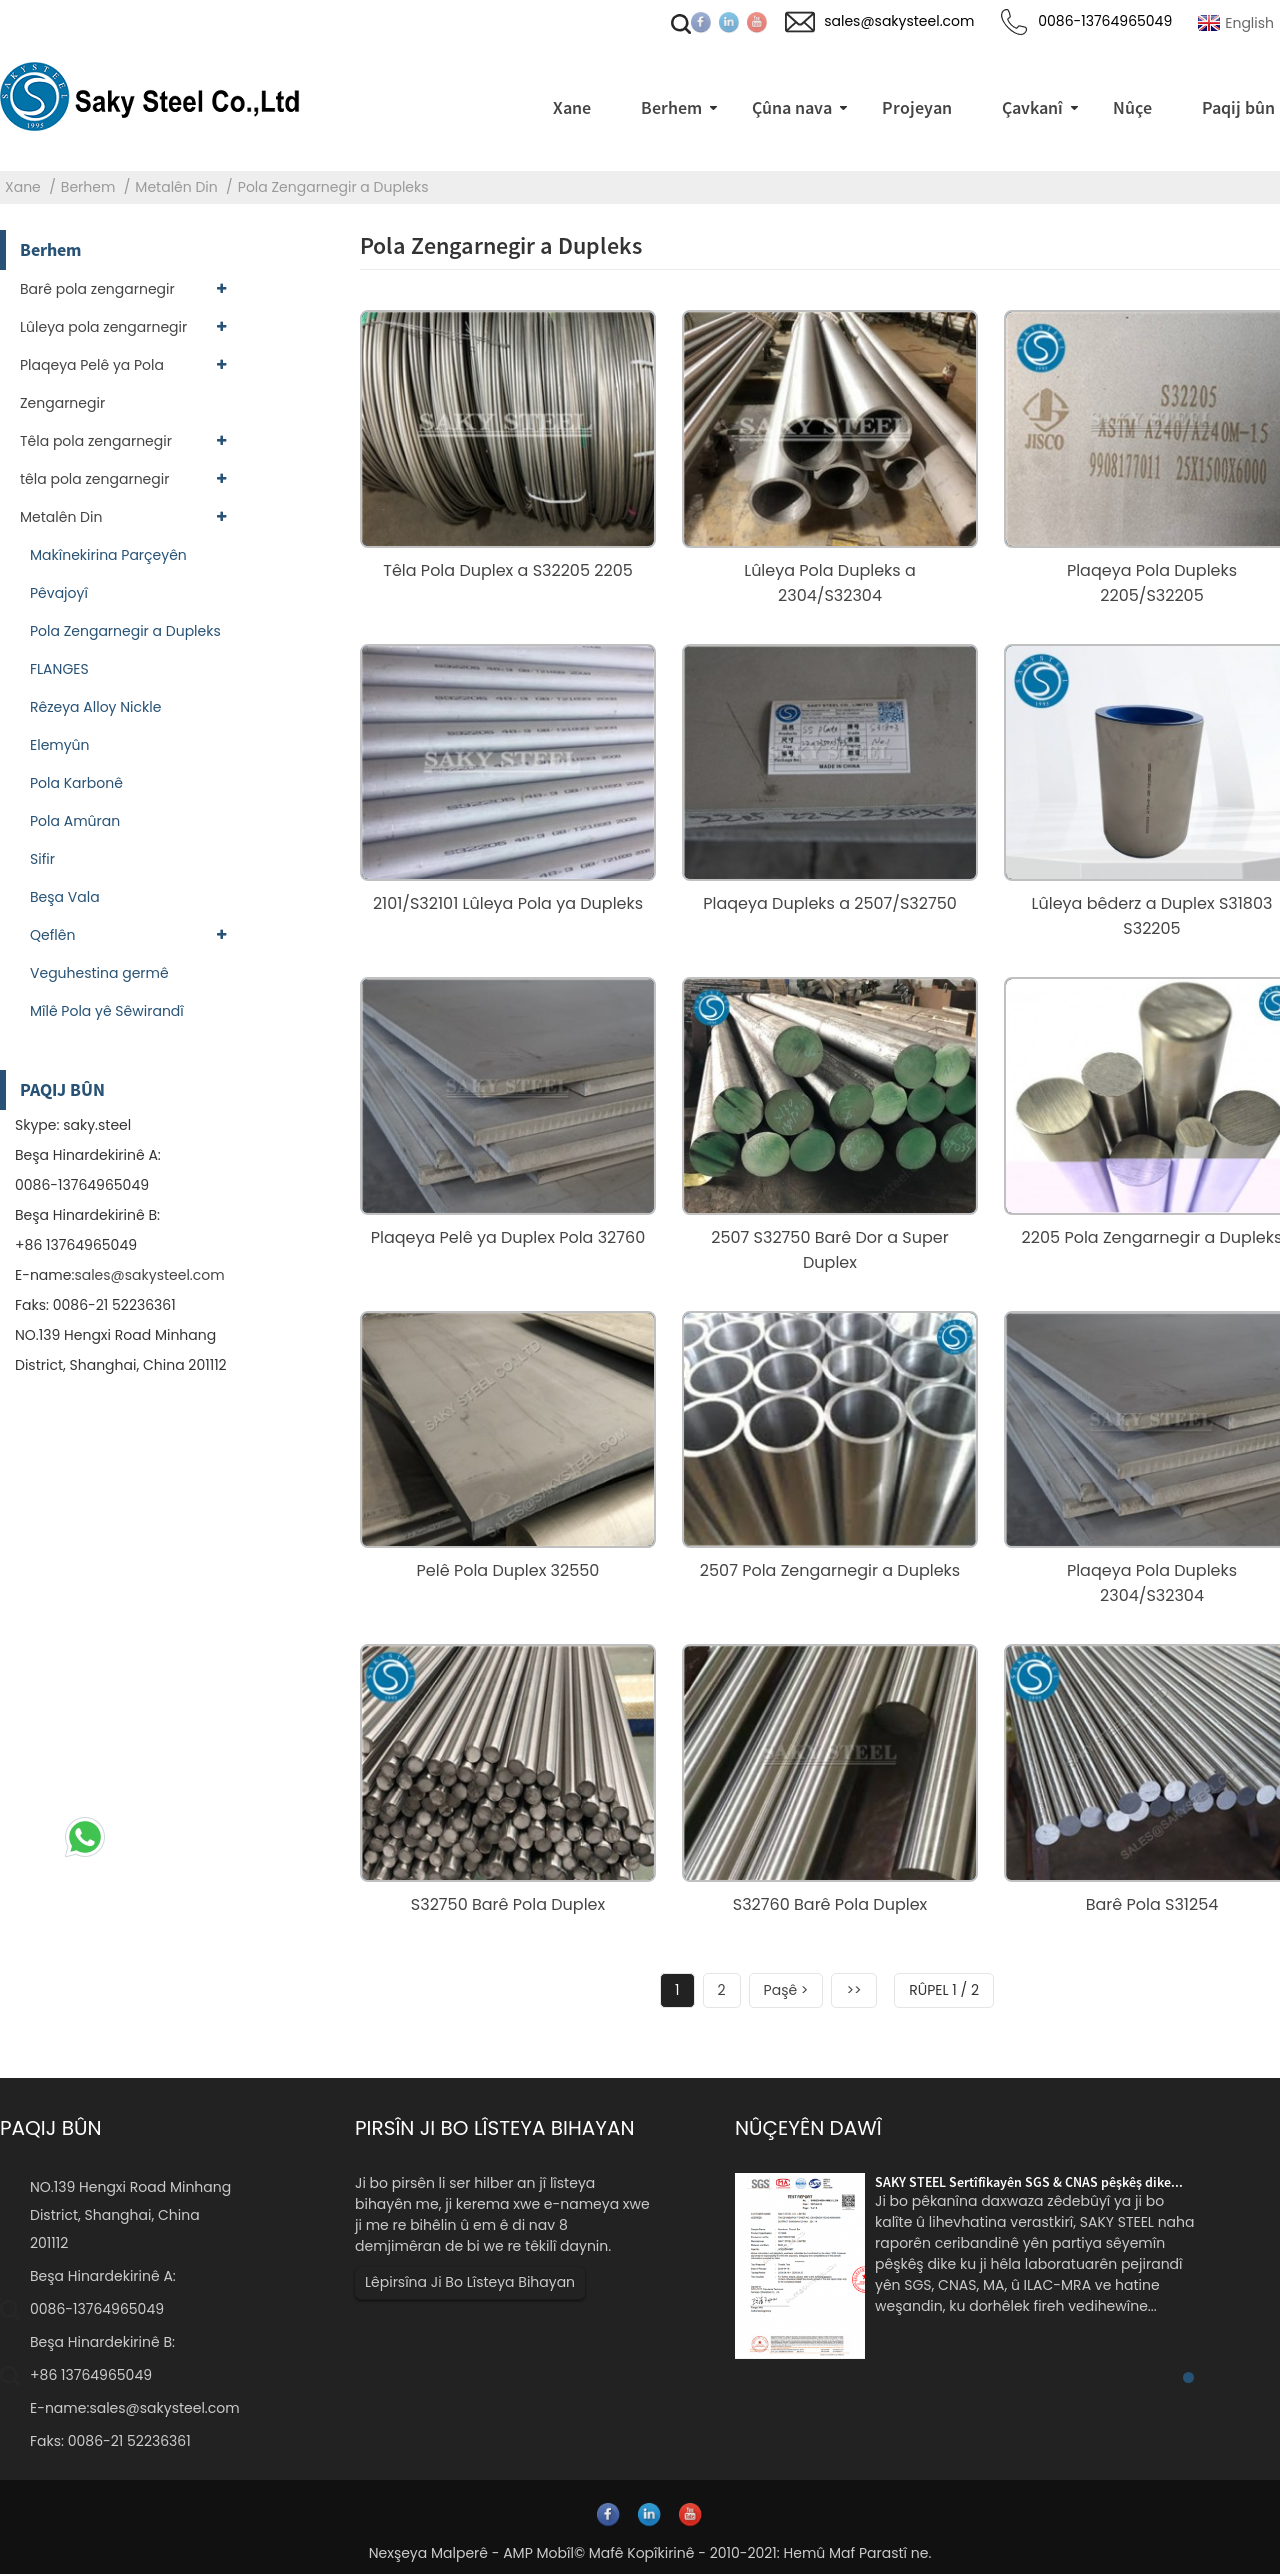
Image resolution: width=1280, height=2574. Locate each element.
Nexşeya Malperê (428, 2553)
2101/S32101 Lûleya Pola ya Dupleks (508, 903)
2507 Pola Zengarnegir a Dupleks (830, 1570)
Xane (23, 187)
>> (853, 1990)
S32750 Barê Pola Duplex (508, 1904)
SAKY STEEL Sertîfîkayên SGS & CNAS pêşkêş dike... (1029, 2182)
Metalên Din (176, 187)
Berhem (88, 187)
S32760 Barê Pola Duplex (830, 1904)
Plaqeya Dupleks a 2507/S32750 (830, 903)
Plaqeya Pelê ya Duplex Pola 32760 (508, 1237)
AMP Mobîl (538, 2553)
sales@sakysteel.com (149, 1275)
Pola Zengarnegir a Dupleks (333, 187)
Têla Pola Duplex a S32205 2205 (507, 570)
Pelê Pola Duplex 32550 (508, 1570)
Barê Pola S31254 (1152, 1904)
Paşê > (786, 1990)
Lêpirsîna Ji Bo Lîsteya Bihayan (470, 2282)
